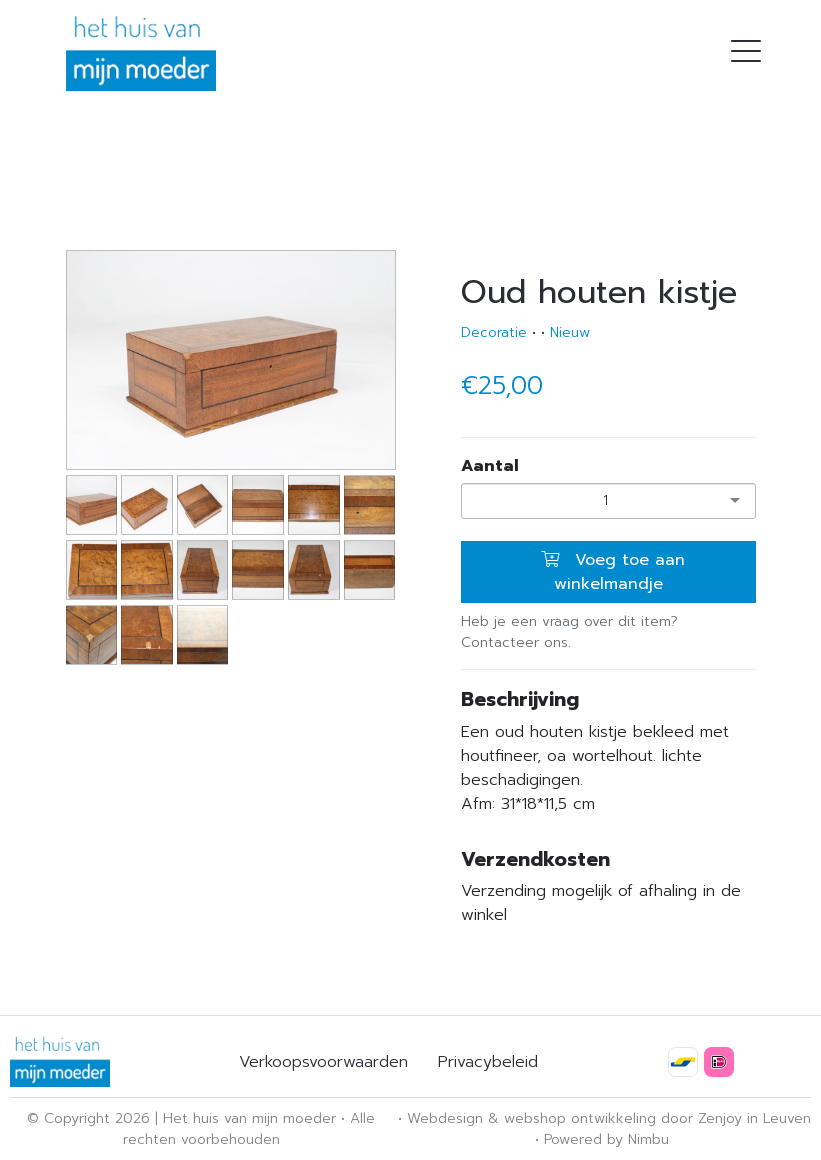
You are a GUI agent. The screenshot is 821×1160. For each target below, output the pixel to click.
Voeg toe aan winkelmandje (613, 572)
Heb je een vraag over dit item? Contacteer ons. (569, 632)
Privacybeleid (488, 1062)
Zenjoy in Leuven (754, 1118)
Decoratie (494, 332)
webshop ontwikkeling (580, 1118)
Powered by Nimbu (606, 1139)
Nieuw (570, 332)
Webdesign (445, 1118)
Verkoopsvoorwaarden (323, 1062)
